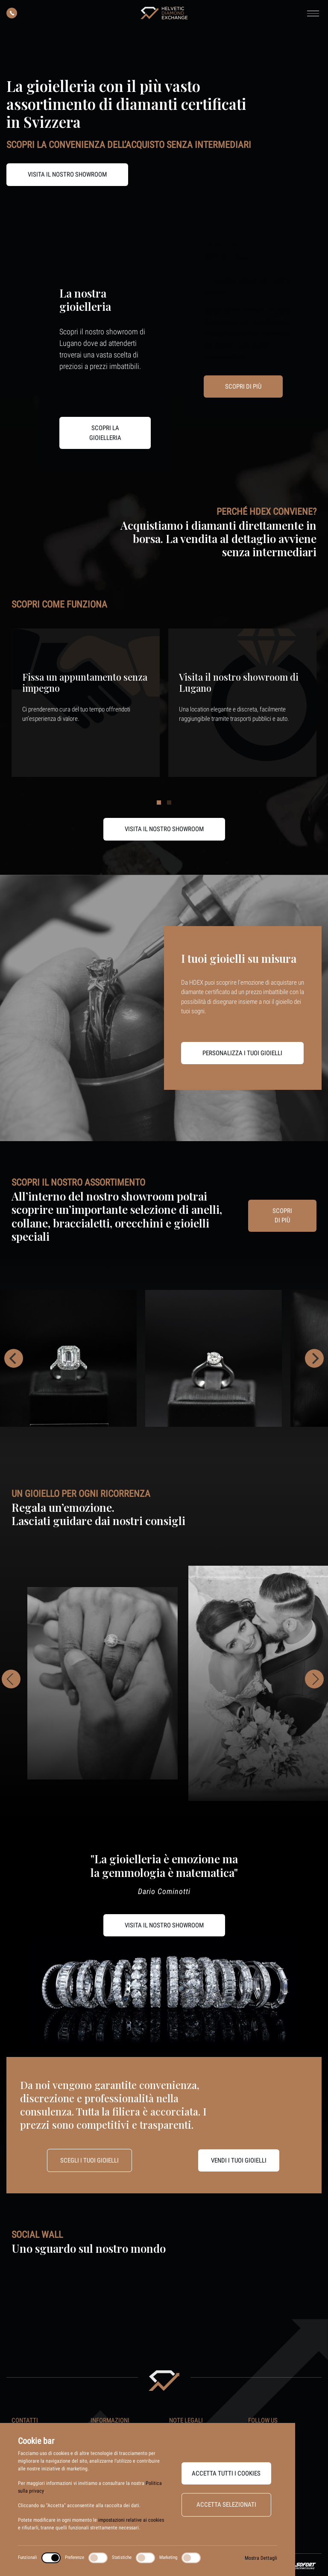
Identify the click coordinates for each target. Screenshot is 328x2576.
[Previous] (13, 1358)
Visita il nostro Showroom (67, 174)
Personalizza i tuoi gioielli (242, 1053)
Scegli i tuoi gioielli (89, 2160)
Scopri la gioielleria (105, 433)
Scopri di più (243, 386)
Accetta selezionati (226, 2504)
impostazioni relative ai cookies (131, 2520)
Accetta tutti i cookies (226, 2473)
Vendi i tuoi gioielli (238, 2160)
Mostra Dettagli (261, 2558)
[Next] (314, 1358)
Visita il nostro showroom (164, 829)
